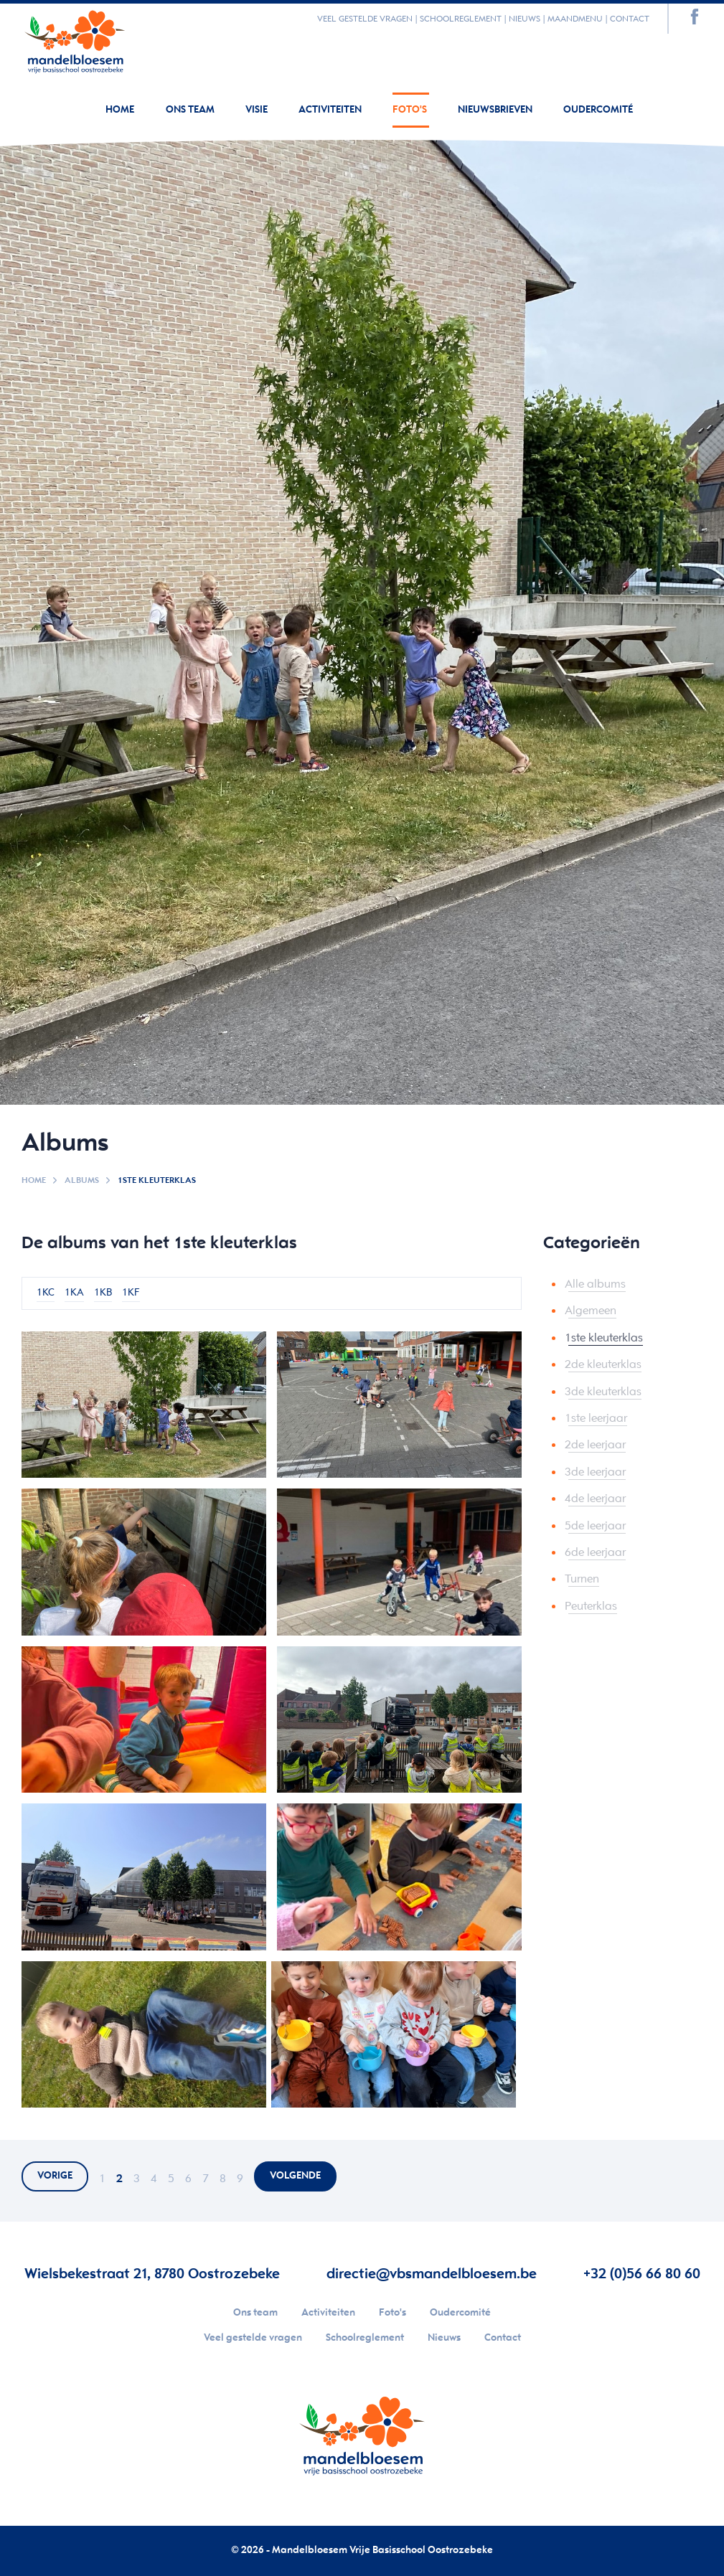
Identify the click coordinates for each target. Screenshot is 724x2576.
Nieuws (524, 19)
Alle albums (595, 1284)
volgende (295, 2176)
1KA (74, 1293)
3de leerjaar (595, 1472)
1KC (46, 1293)
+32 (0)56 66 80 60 (641, 2274)
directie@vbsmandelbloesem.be (431, 2274)
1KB (103, 1293)
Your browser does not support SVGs (75, 39)
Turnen (582, 1579)
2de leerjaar (595, 1445)
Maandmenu (575, 19)
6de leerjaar (595, 1552)
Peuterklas (591, 1606)
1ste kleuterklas (604, 1338)
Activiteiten (331, 110)
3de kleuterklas (603, 1392)
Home (119, 110)
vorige (54, 2176)
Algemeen (590, 1311)
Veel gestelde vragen (365, 19)
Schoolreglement (461, 19)
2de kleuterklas (603, 1364)
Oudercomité (598, 110)
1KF (131, 1293)
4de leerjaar (595, 1499)
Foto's (410, 110)
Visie (257, 110)
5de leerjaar (595, 1526)
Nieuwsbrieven (496, 110)
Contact (629, 19)
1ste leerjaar (596, 1418)
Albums (82, 1180)
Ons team (191, 110)
